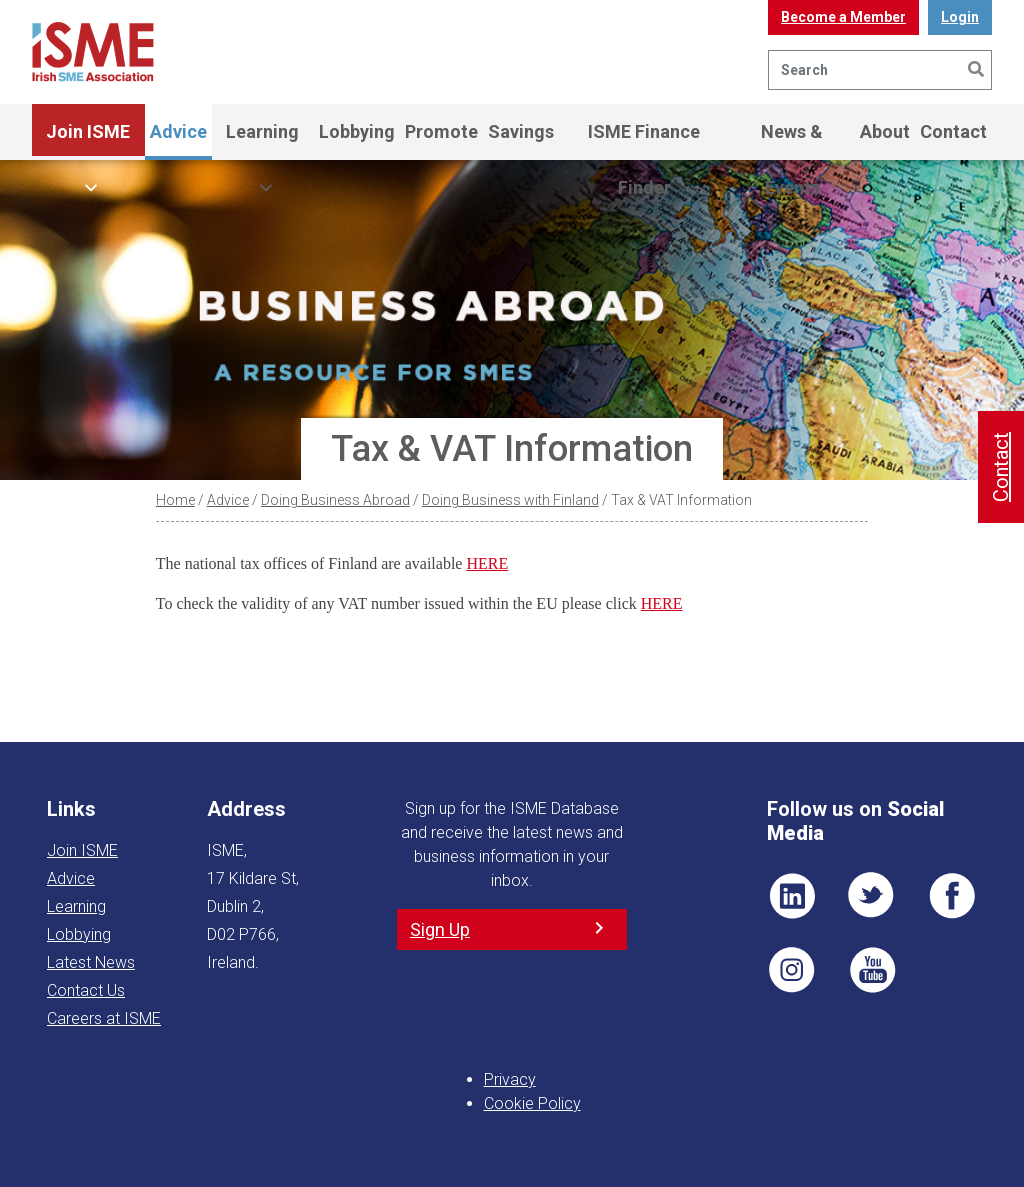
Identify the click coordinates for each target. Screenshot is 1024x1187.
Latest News (91, 962)
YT (872, 970)
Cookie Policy (532, 1103)
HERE (487, 563)
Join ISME (88, 140)
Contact (953, 131)
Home (175, 500)
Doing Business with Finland (510, 500)
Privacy (510, 1079)
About (885, 131)
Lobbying (357, 131)
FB (952, 896)
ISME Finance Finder (644, 140)
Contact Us (86, 990)
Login (960, 17)
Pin (792, 970)
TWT (872, 896)
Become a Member (843, 17)
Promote (441, 131)
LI (792, 896)
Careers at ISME (104, 1018)
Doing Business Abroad (335, 500)
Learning (262, 140)
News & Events (792, 140)
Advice (178, 131)
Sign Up (440, 929)
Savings (521, 131)
